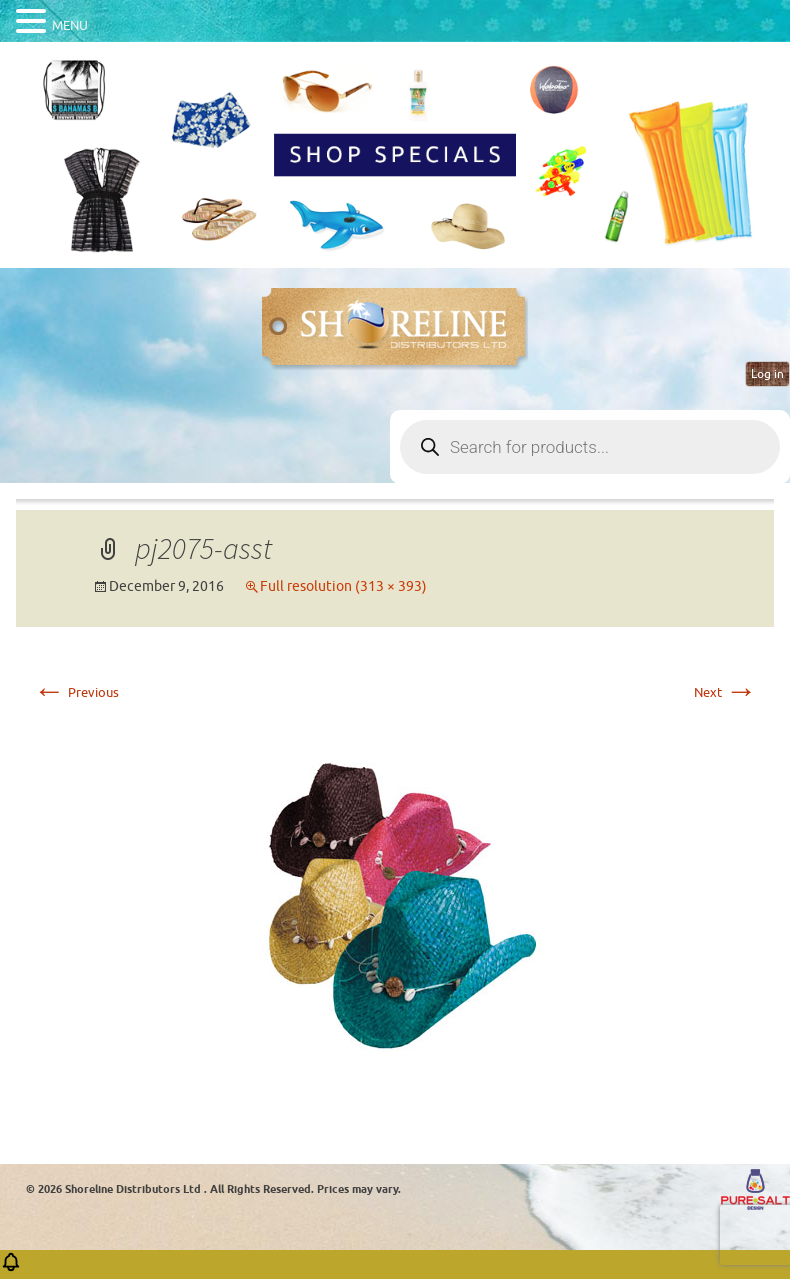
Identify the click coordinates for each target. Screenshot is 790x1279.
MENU (70, 25)
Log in (767, 374)
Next (725, 692)
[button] (11, 1268)
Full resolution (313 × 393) (343, 586)
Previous (76, 692)
